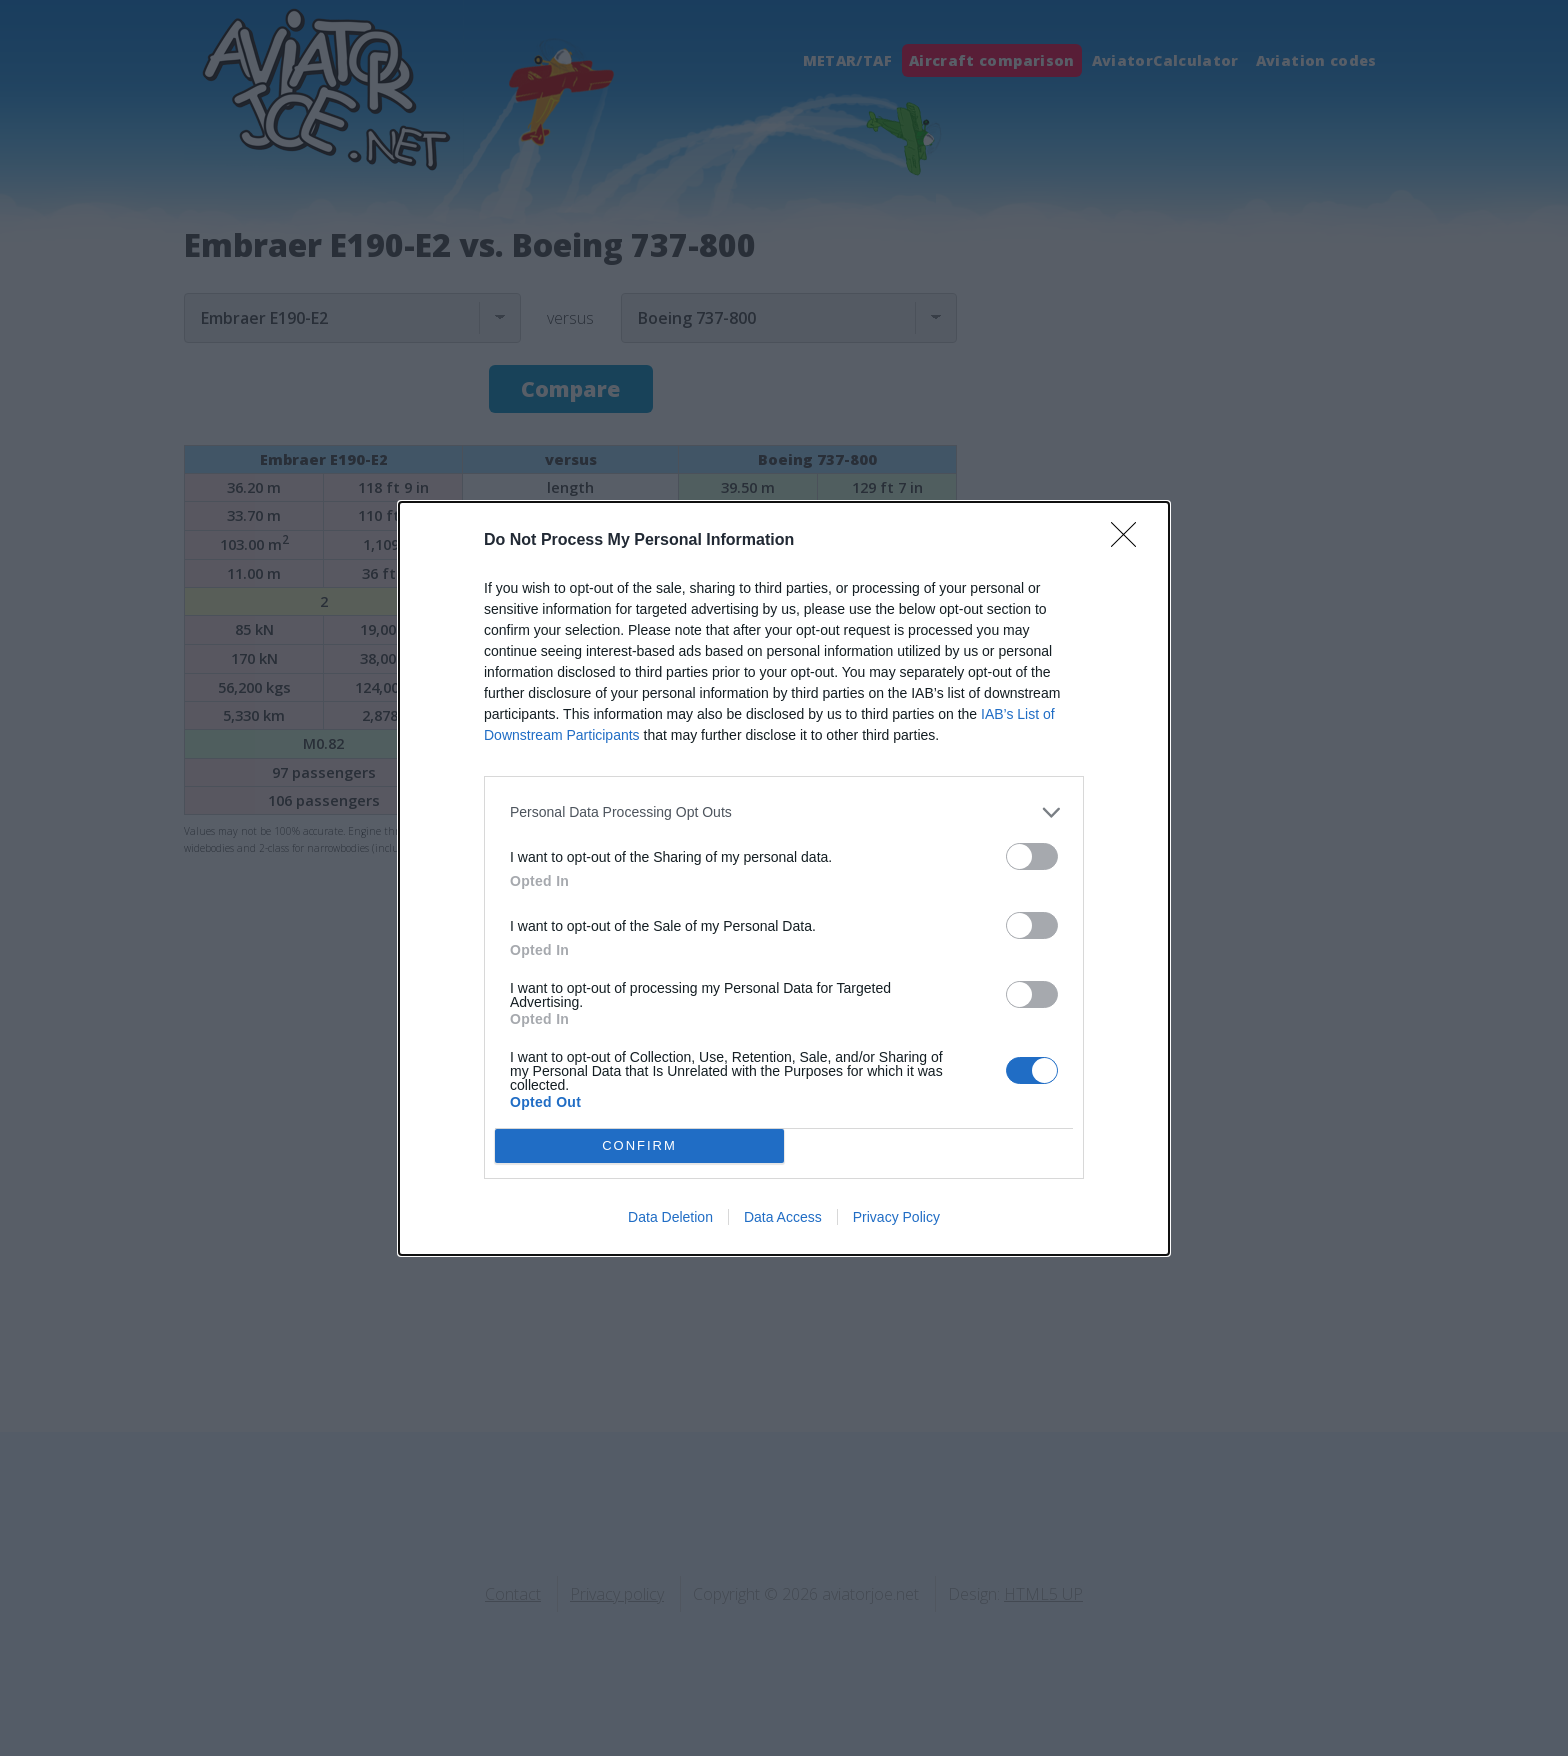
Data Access (783, 1217)
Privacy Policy (896, 1217)
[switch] (1032, 856)
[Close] (1130, 541)
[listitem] (784, 812)
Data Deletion (670, 1217)
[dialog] (784, 878)
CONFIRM (639, 1145)
